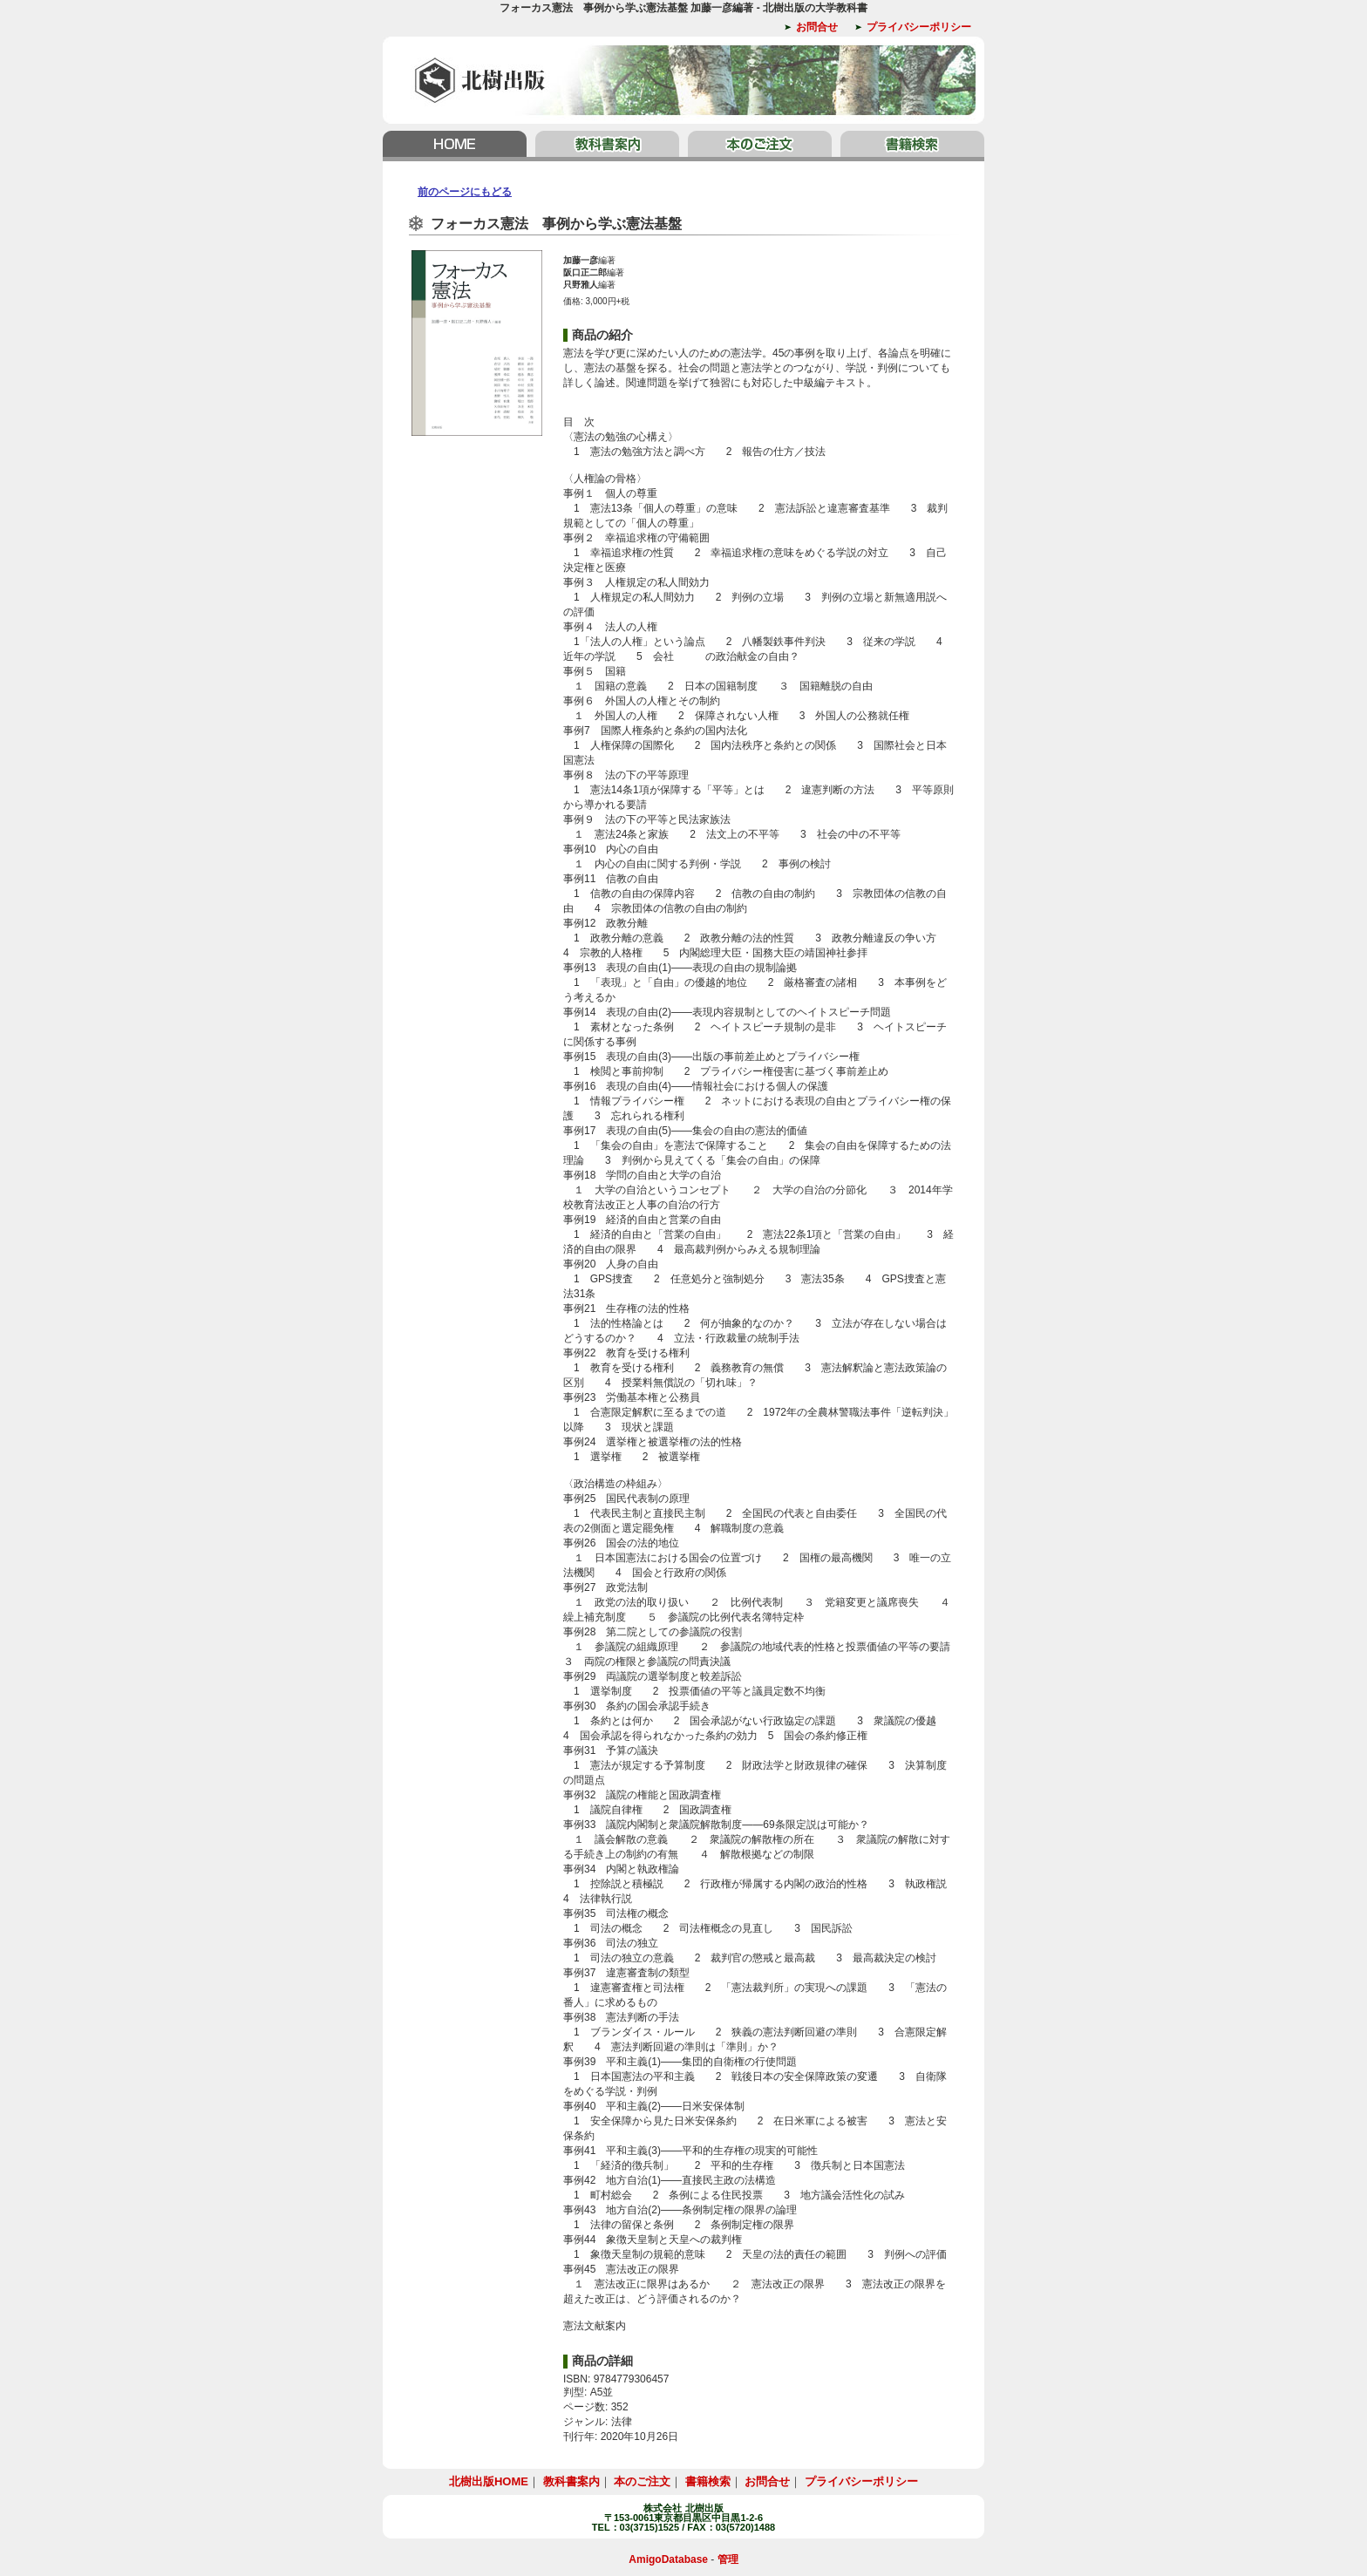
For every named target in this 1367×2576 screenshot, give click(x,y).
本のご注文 (760, 146)
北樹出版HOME (457, 146)
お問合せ (817, 27)
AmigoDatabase (668, 2559)
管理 (728, 2559)
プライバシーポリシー (919, 27)
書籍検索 (910, 146)
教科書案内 (607, 146)
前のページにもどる (465, 192)
